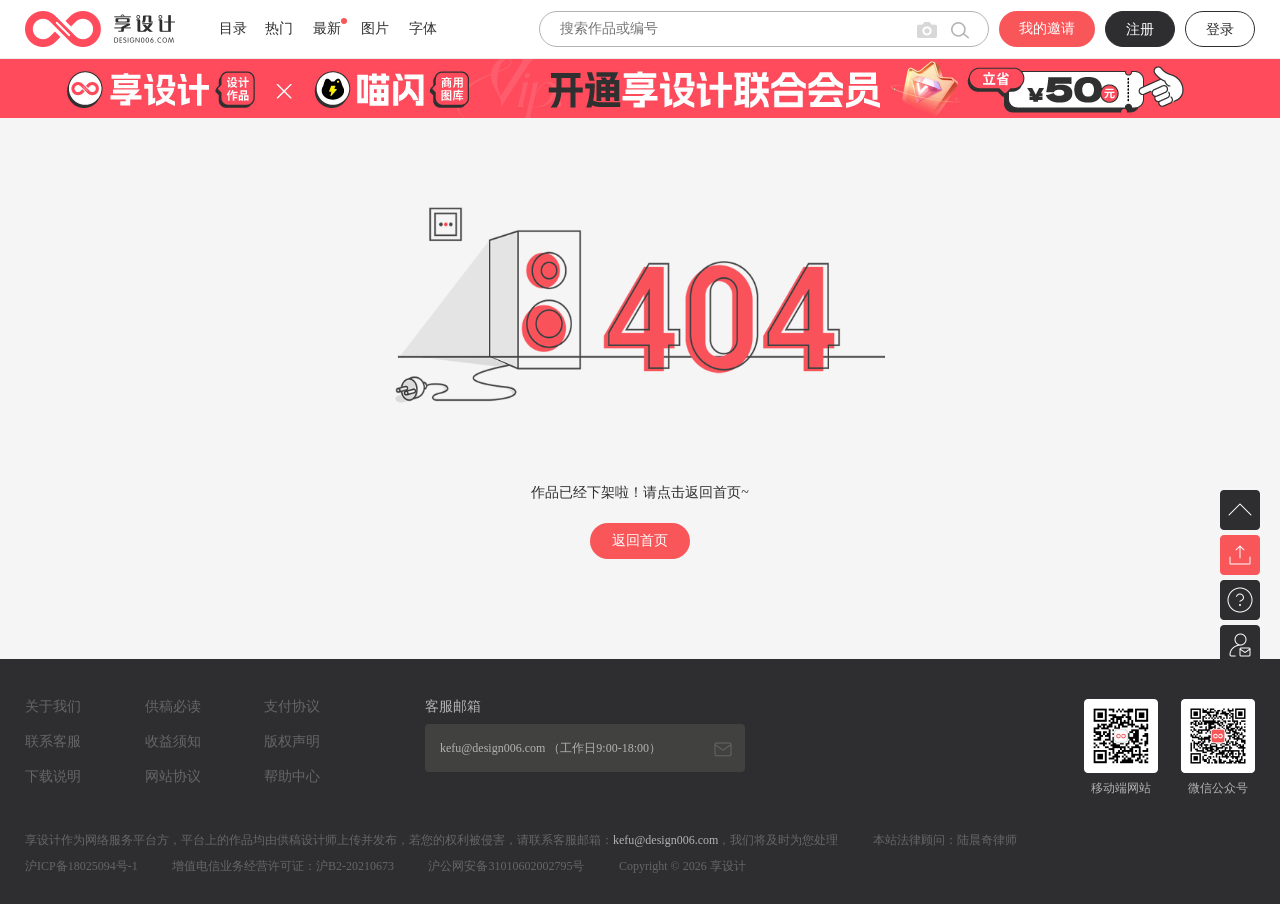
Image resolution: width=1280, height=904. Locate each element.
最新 (327, 28)
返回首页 (640, 540)
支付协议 (292, 706)
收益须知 (173, 741)
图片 (375, 28)
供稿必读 (173, 706)
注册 (1140, 29)
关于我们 (53, 706)
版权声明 (292, 741)
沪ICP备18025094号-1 (81, 866)
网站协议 (173, 776)
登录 (1220, 29)
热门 (279, 28)
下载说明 (53, 776)
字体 (423, 28)
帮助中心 (292, 776)
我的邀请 (1047, 28)
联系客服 (53, 741)
